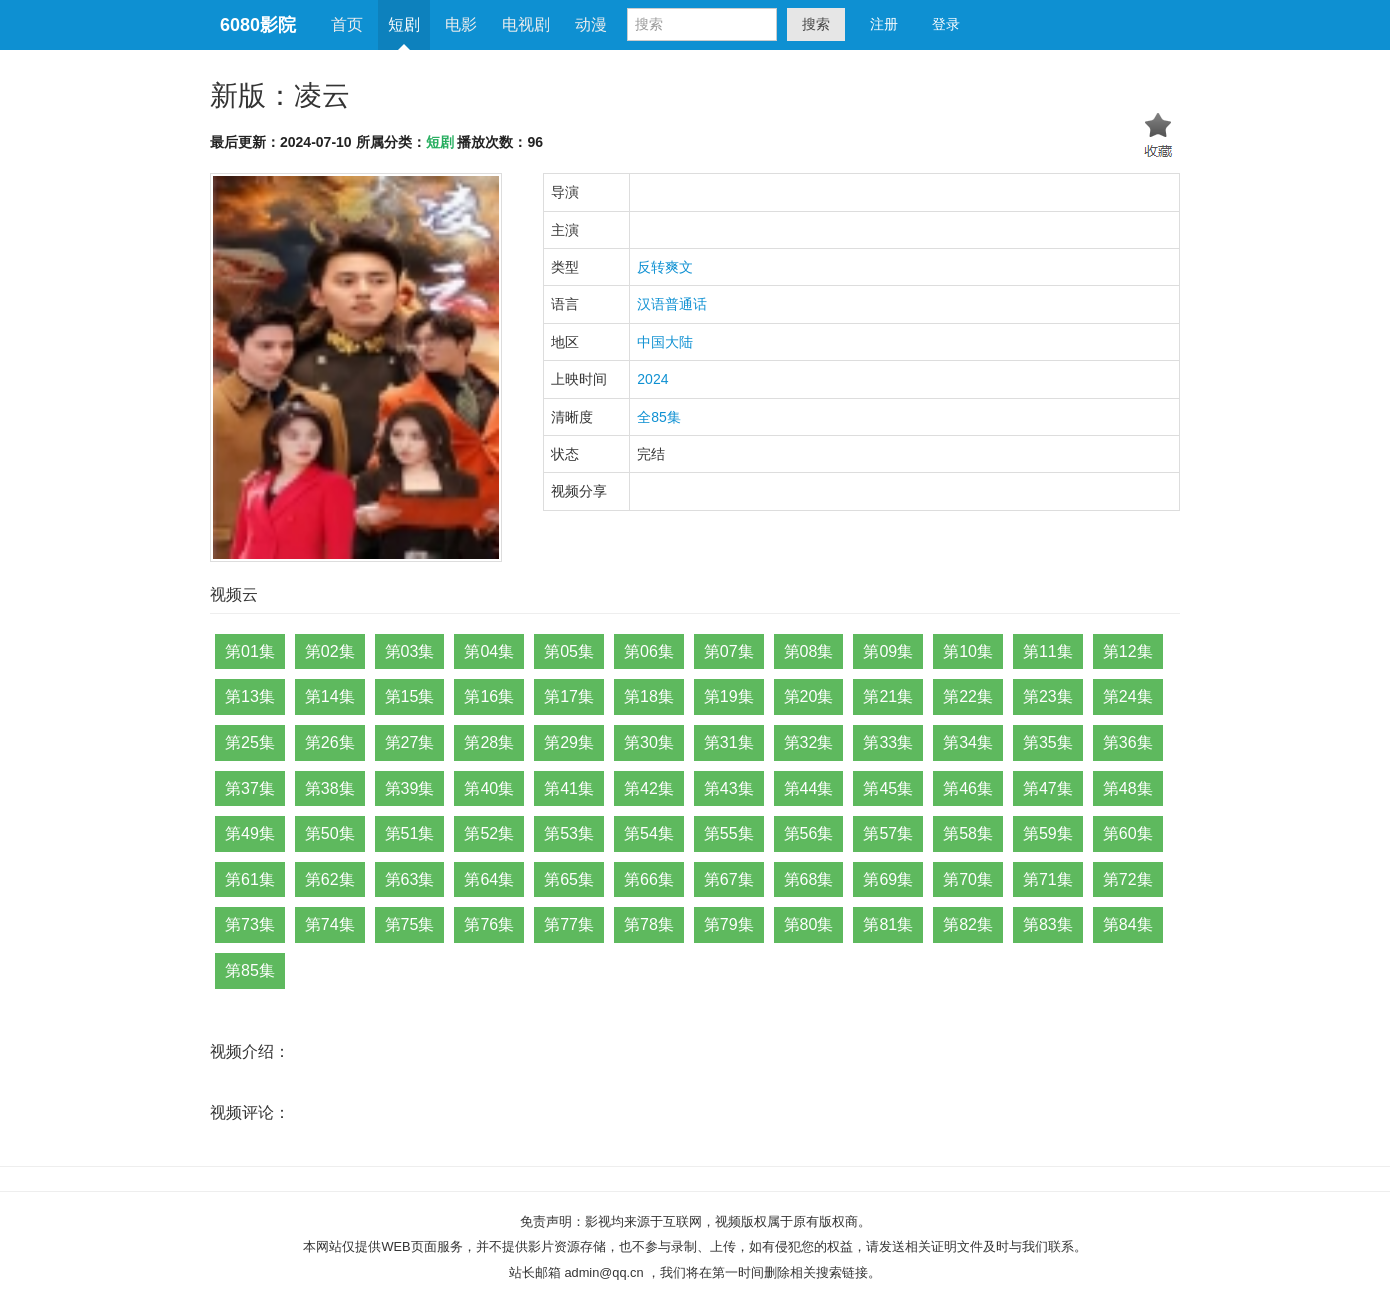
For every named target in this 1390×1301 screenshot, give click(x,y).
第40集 (489, 788)
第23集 (1048, 696)
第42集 (649, 788)
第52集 (489, 833)
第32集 (809, 742)
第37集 (250, 788)
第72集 (1128, 879)
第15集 (410, 696)
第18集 (649, 696)
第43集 (729, 788)
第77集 (569, 924)
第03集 (410, 651)
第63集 (410, 879)
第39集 (410, 788)
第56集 (809, 833)
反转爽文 (665, 267)
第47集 (1048, 788)
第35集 (1048, 742)
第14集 (330, 696)
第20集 (809, 696)
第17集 (569, 696)
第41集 (569, 788)
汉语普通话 (672, 304)
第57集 (888, 833)
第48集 (1128, 788)
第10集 (968, 651)
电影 (461, 24)
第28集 (489, 742)
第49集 (250, 833)
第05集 (569, 651)
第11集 (1048, 651)
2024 (652, 379)
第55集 (729, 833)
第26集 (330, 742)
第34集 (968, 742)
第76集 (489, 924)
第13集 (250, 696)
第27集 (410, 742)
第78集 (649, 924)
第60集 (1128, 833)
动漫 (591, 24)
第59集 (1048, 833)
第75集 (410, 924)
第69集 (888, 879)
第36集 (1128, 742)
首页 (347, 24)
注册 (884, 24)
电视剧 (526, 24)
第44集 (809, 788)
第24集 (1128, 696)
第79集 (729, 924)
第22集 (968, 696)
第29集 (569, 742)
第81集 (888, 924)
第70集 (968, 879)
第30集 (649, 742)
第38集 (330, 788)
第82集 (968, 924)
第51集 (410, 833)
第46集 (968, 788)
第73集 (250, 924)
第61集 (250, 879)
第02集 (330, 651)
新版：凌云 (280, 95)
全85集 (659, 417)
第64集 (489, 879)
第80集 (809, 924)
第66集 (649, 879)
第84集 (1128, 924)
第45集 (888, 788)
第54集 (649, 833)
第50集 (330, 833)
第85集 (250, 970)
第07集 (729, 651)
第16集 (489, 696)
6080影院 (258, 25)
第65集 (569, 879)
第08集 (809, 651)
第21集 (888, 696)
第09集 (888, 651)
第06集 (649, 651)
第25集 (250, 742)
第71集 (1048, 879)
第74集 (330, 924)
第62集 (330, 879)
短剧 (404, 24)
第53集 (569, 833)
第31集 (729, 742)
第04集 (489, 651)
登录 (946, 24)
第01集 (250, 651)
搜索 (816, 24)
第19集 (729, 696)
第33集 (888, 742)
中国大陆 (665, 342)
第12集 (1128, 651)
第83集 (1048, 924)
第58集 (968, 833)
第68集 (809, 879)
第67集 (729, 879)
